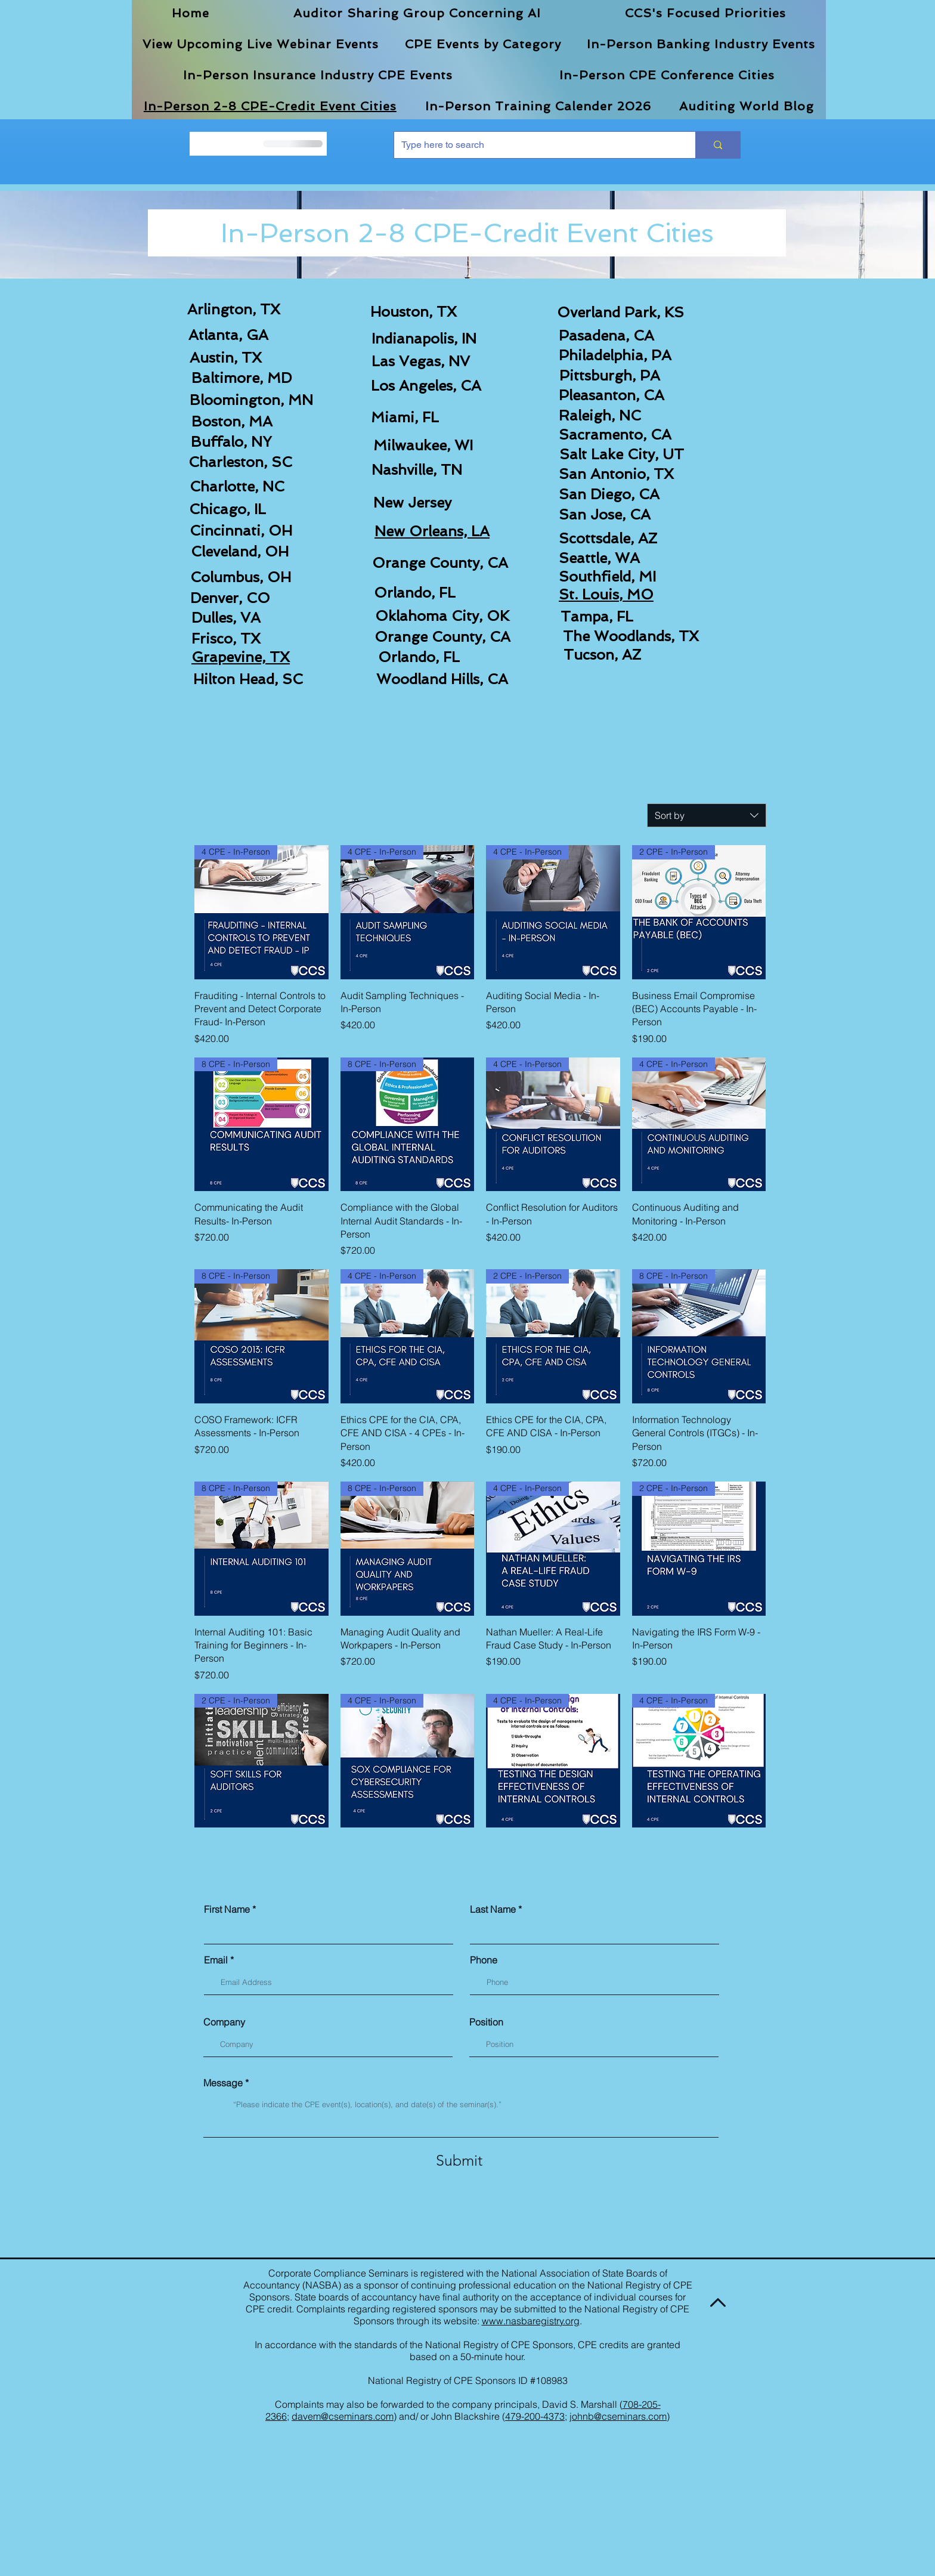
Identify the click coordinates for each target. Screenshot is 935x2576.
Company (224, 2022)
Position (486, 2022)
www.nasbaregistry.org (531, 2321)
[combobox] (706, 815)
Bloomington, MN (251, 400)
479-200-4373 (535, 2416)
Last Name (493, 1909)
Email (216, 1960)
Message (223, 2083)
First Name (227, 1909)
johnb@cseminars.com (618, 2416)
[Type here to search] (535, 145)
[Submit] (459, 2161)
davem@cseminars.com (343, 2416)
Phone (483, 1960)
